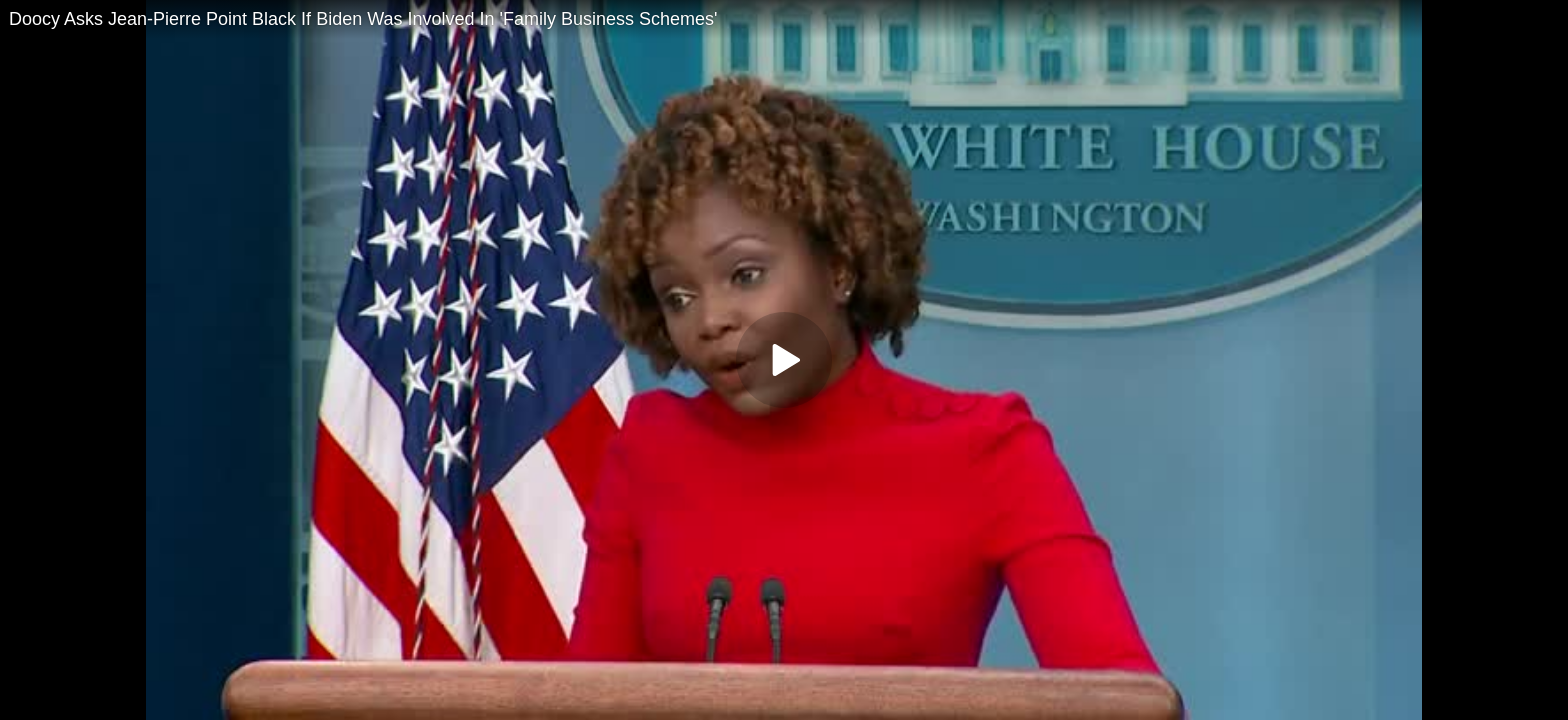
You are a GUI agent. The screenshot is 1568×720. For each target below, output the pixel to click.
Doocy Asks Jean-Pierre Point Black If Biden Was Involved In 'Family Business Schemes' (363, 19)
